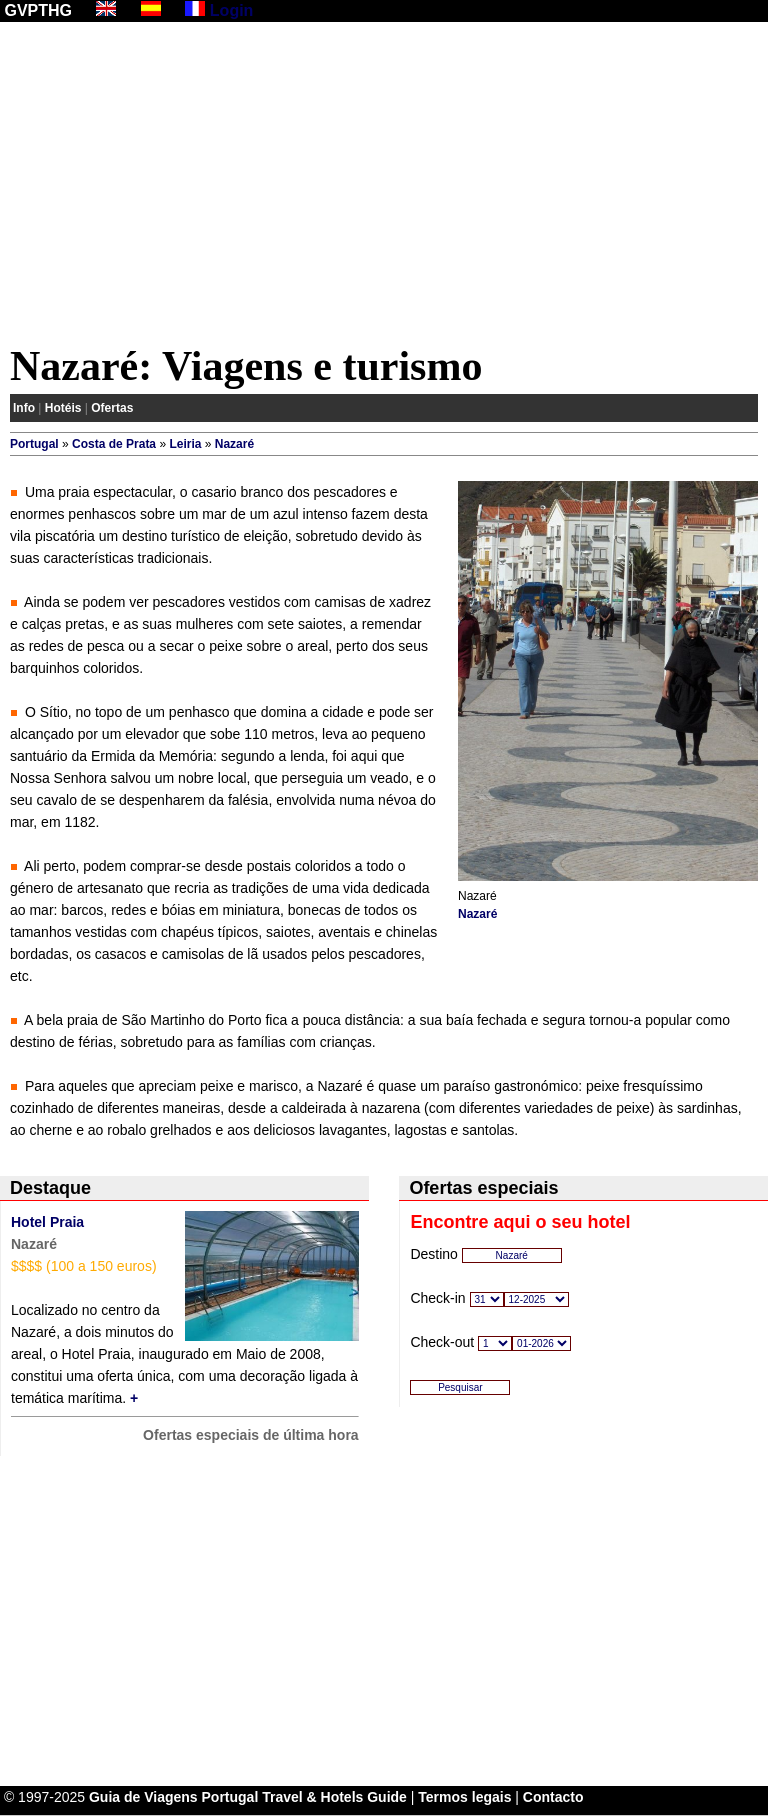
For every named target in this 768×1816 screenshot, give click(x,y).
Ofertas (112, 408)
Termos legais (464, 1797)
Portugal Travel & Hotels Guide (304, 1797)
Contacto (553, 1797)
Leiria (185, 444)
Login (232, 10)
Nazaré (234, 444)
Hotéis (63, 408)
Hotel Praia (47, 1222)
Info (24, 408)
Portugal (34, 444)
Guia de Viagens (143, 1797)
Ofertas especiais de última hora (251, 1435)
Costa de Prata (114, 444)
